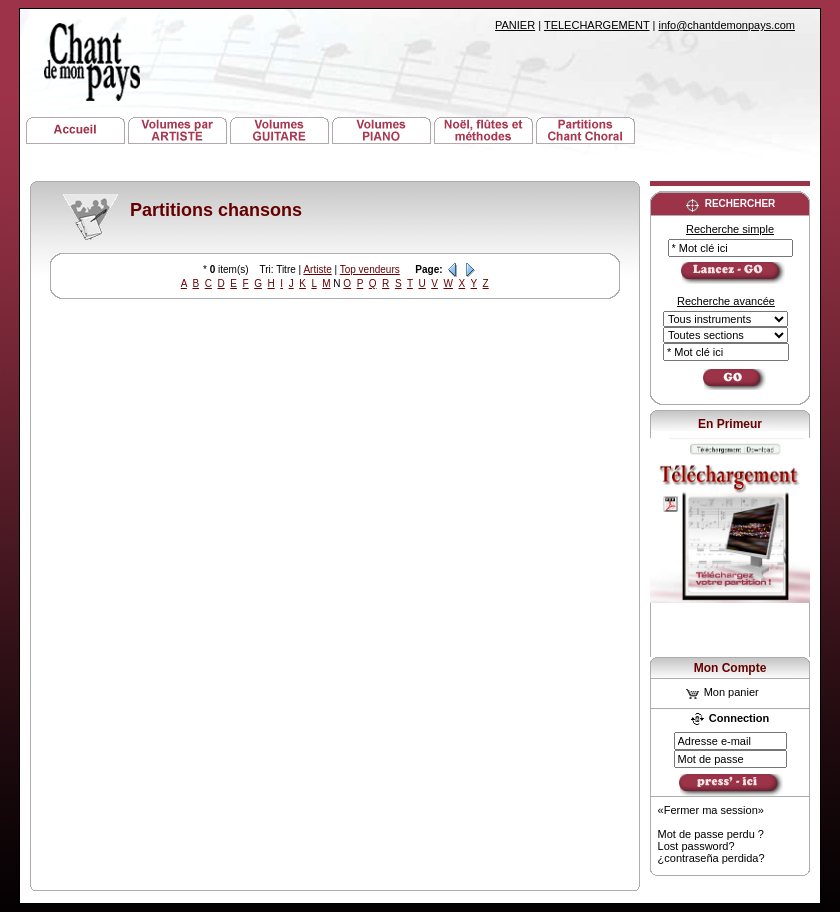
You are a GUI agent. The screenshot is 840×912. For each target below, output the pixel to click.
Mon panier (722, 692)
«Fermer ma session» (711, 810)
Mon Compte (730, 668)
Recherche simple (730, 229)
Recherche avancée (726, 301)
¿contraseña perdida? (711, 858)
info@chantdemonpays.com (726, 25)
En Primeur (730, 424)
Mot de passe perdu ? (711, 834)
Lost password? (696, 846)
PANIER (515, 25)
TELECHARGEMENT (597, 25)
